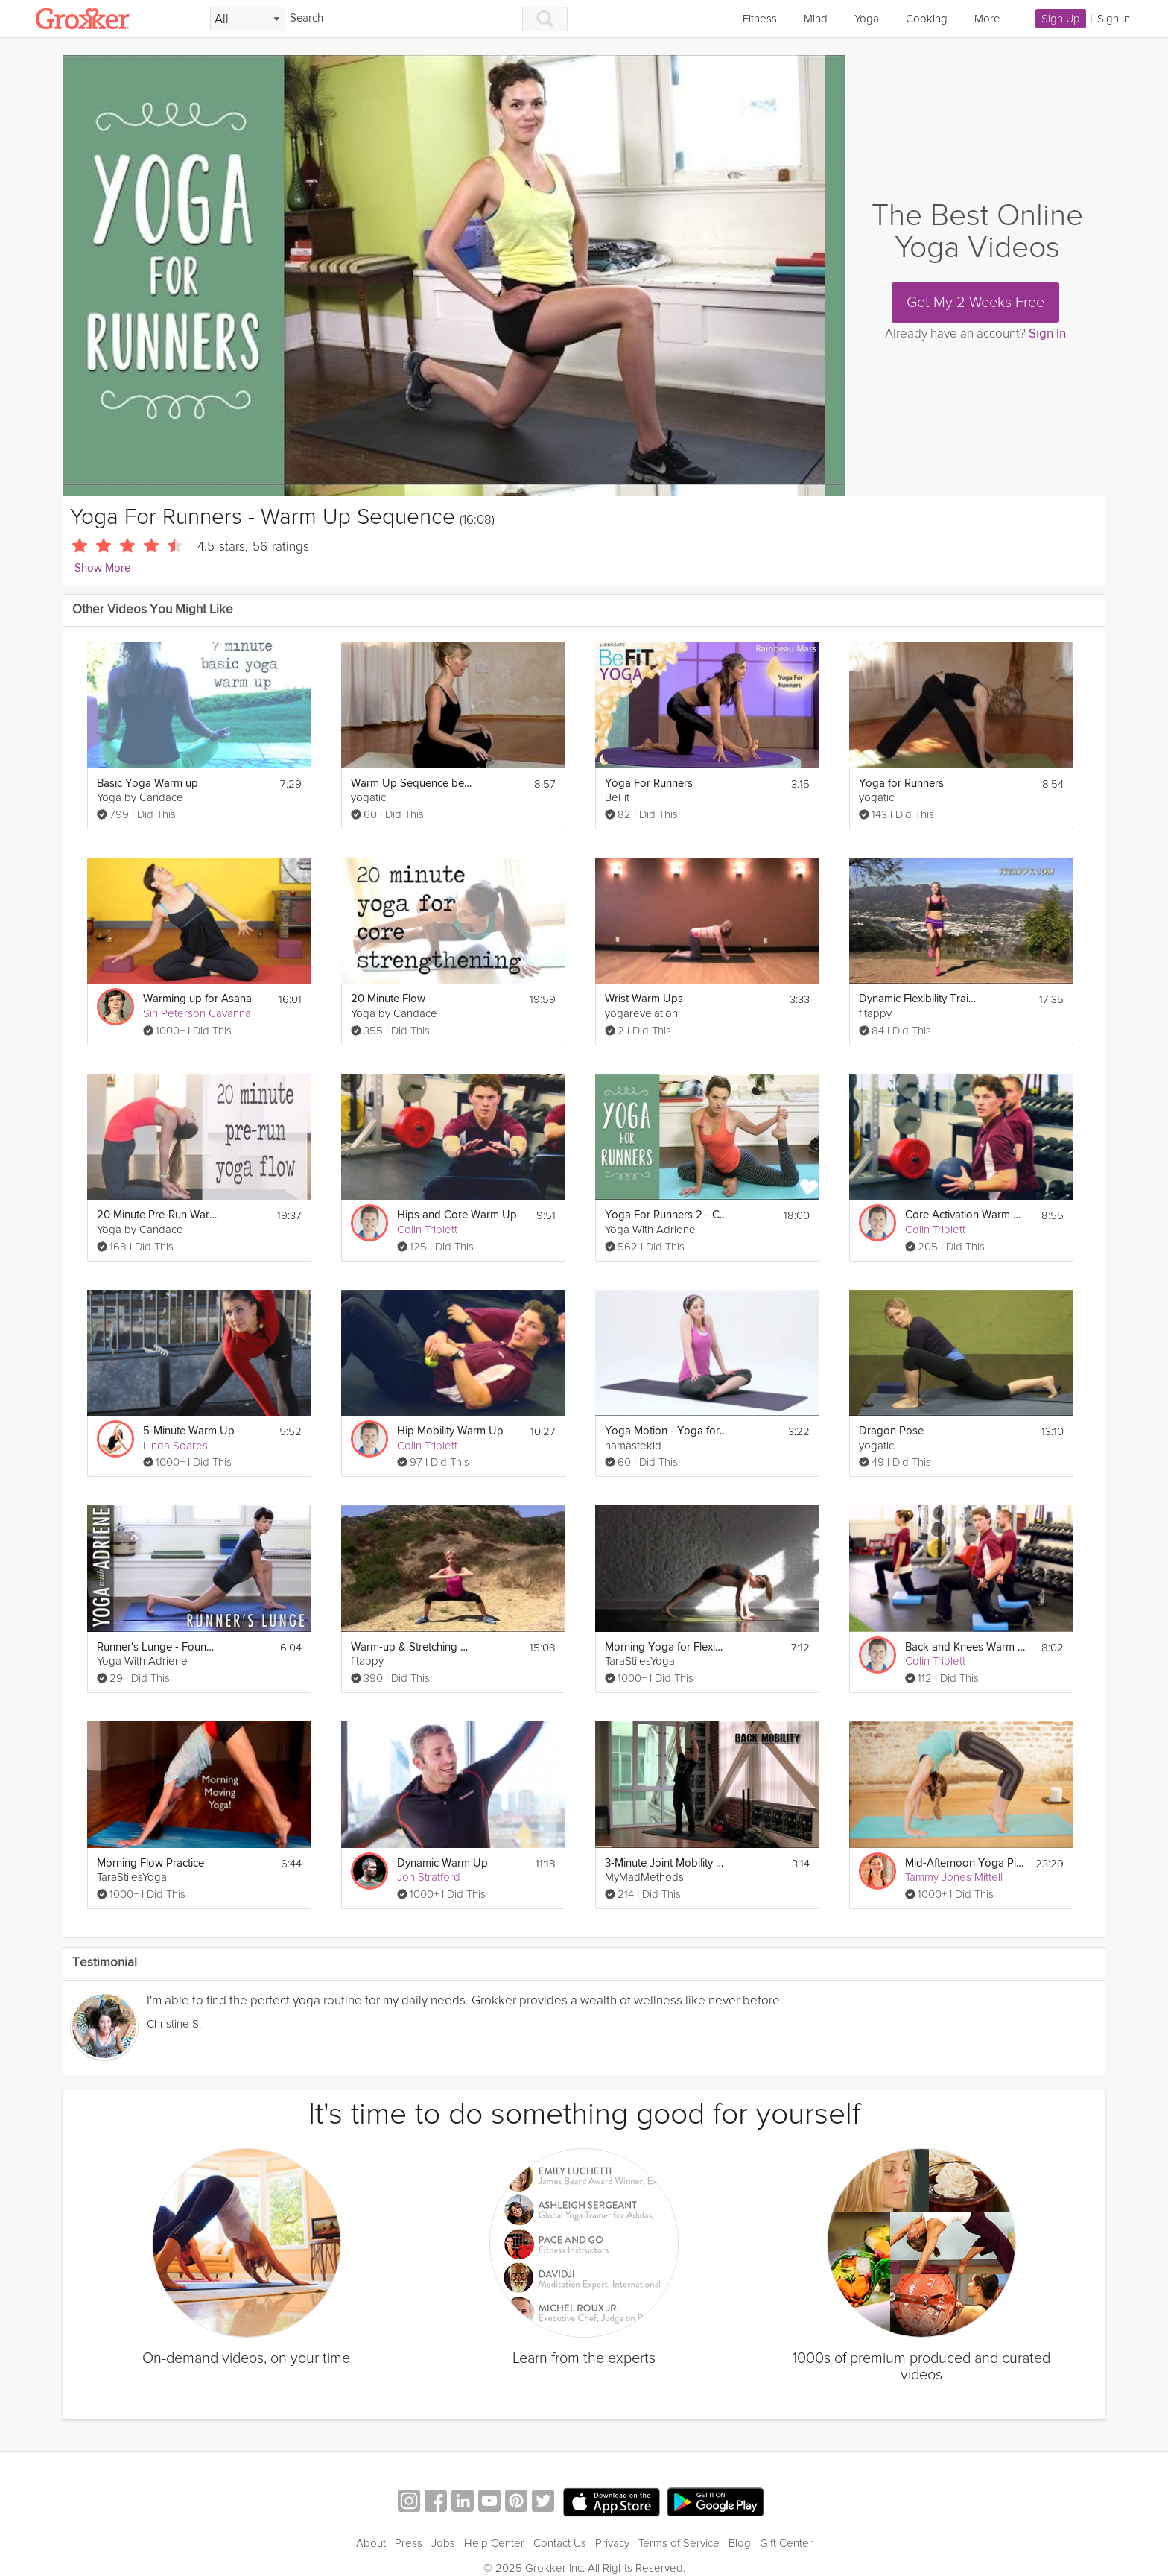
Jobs (443, 2543)
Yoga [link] (866, 18)
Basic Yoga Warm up (147, 783)
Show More (102, 568)
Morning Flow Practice (150, 1863)
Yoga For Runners (649, 783)
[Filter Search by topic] (248, 19)
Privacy (612, 2543)
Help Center (494, 2543)
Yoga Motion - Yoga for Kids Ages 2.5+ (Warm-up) (666, 1431)
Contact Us (559, 2543)
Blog (740, 2543)
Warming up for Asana (197, 998)
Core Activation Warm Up (966, 1215)
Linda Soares (175, 1445)
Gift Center (786, 2543)
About (371, 2543)
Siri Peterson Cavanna (197, 1013)
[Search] (404, 19)
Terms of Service (679, 2543)
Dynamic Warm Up (442, 1863)
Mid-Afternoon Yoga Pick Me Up (965, 1863)
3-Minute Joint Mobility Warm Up (666, 1863)
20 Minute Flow (388, 998)
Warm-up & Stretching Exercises (412, 1647)
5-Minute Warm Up (189, 1431)
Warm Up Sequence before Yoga (412, 783)
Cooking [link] (927, 18)
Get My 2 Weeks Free (975, 302)
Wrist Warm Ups (644, 998)
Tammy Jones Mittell (954, 1877)
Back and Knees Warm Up (966, 1647)
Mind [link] (816, 18)
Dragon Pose (891, 1431)
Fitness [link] (760, 18)
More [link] (987, 18)
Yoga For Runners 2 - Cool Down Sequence (666, 1215)
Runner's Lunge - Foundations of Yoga (158, 1647)
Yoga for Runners (901, 783)
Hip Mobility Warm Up (450, 1431)
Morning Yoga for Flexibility (666, 1647)
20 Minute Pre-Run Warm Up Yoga (158, 1215)
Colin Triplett (427, 1229)
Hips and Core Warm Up (457, 1215)
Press (408, 2543)
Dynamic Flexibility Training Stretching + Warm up (920, 998)
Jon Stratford (428, 1877)
